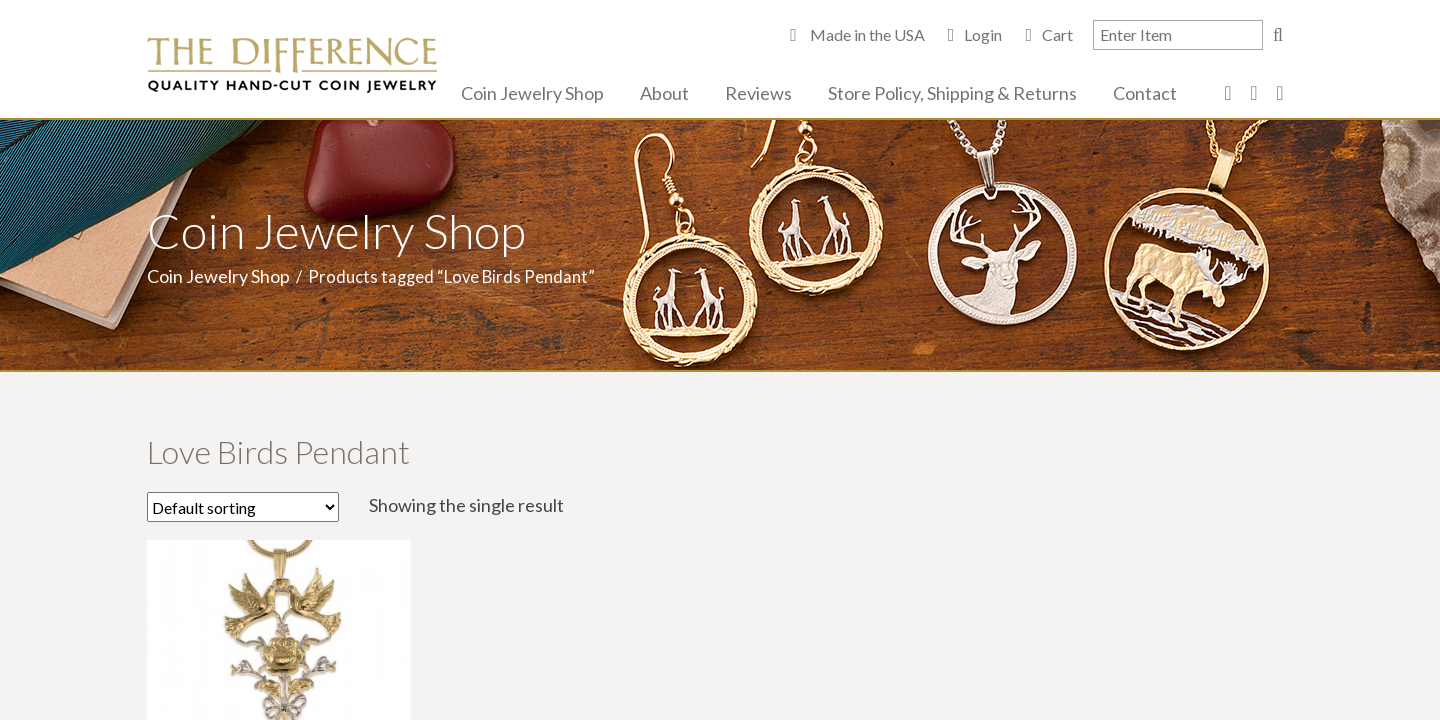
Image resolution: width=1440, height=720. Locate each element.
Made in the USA (866, 34)
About (664, 93)
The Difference (292, 65)
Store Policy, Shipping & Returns (952, 93)
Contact (1145, 93)
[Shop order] (243, 507)
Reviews (758, 93)
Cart (1057, 34)
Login (983, 34)
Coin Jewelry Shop (532, 93)
